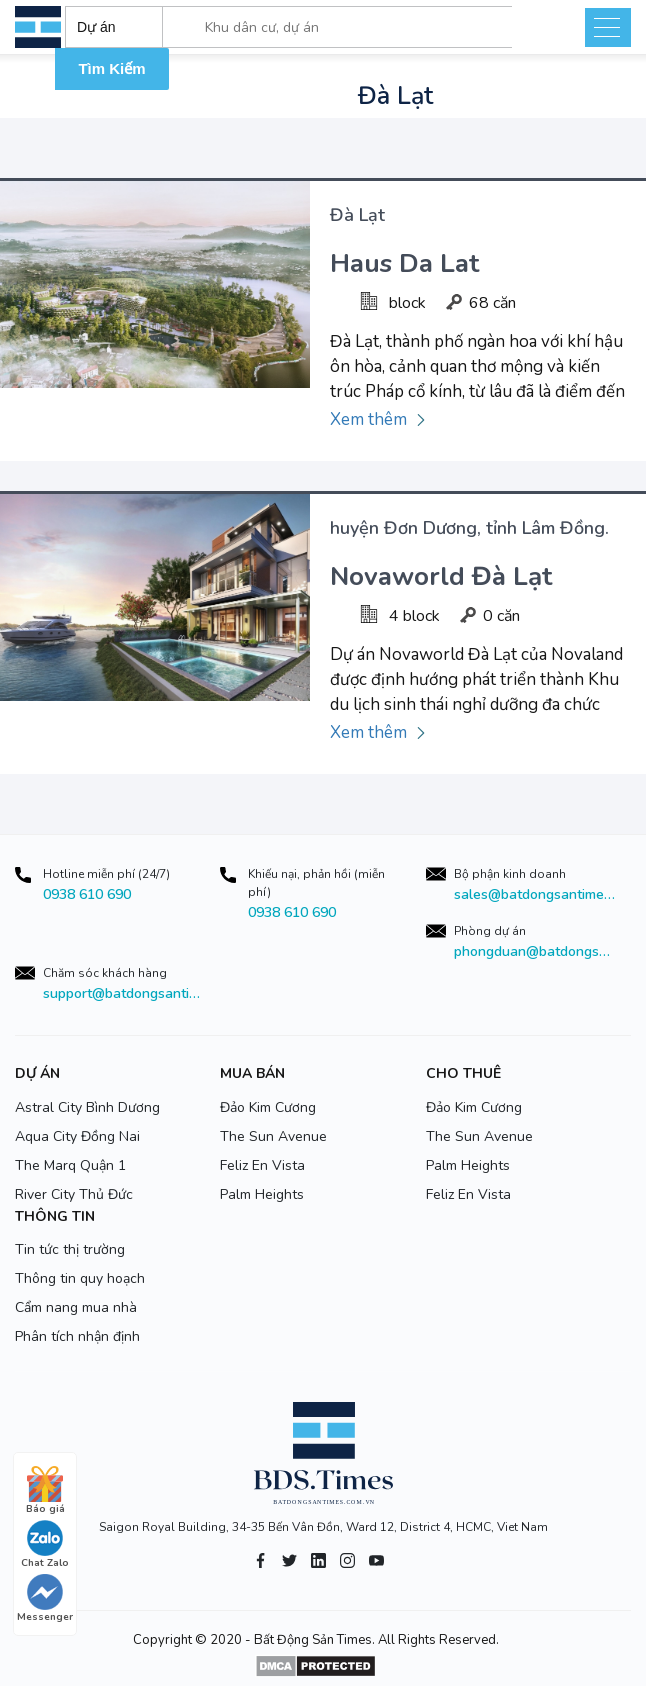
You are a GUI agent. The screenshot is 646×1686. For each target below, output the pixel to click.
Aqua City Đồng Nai (77, 1136)
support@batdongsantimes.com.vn (124, 993)
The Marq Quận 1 (70, 1165)
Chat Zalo (45, 1545)
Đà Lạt (357, 216)
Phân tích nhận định (77, 1336)
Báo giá (45, 1491)
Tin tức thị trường (70, 1249)
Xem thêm (368, 419)
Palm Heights (262, 1194)
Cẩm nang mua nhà (76, 1307)
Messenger (45, 1599)
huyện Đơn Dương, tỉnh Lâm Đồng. (469, 529)
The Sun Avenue (273, 1136)
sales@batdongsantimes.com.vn (535, 894)
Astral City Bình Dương (87, 1107)
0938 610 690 (87, 894)
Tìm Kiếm (111, 68)
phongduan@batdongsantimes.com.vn (535, 951)
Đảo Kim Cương (268, 1107)
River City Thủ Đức (74, 1194)
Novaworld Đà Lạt (441, 576)
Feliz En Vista (262, 1165)
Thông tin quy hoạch (80, 1278)
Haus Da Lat (404, 263)
